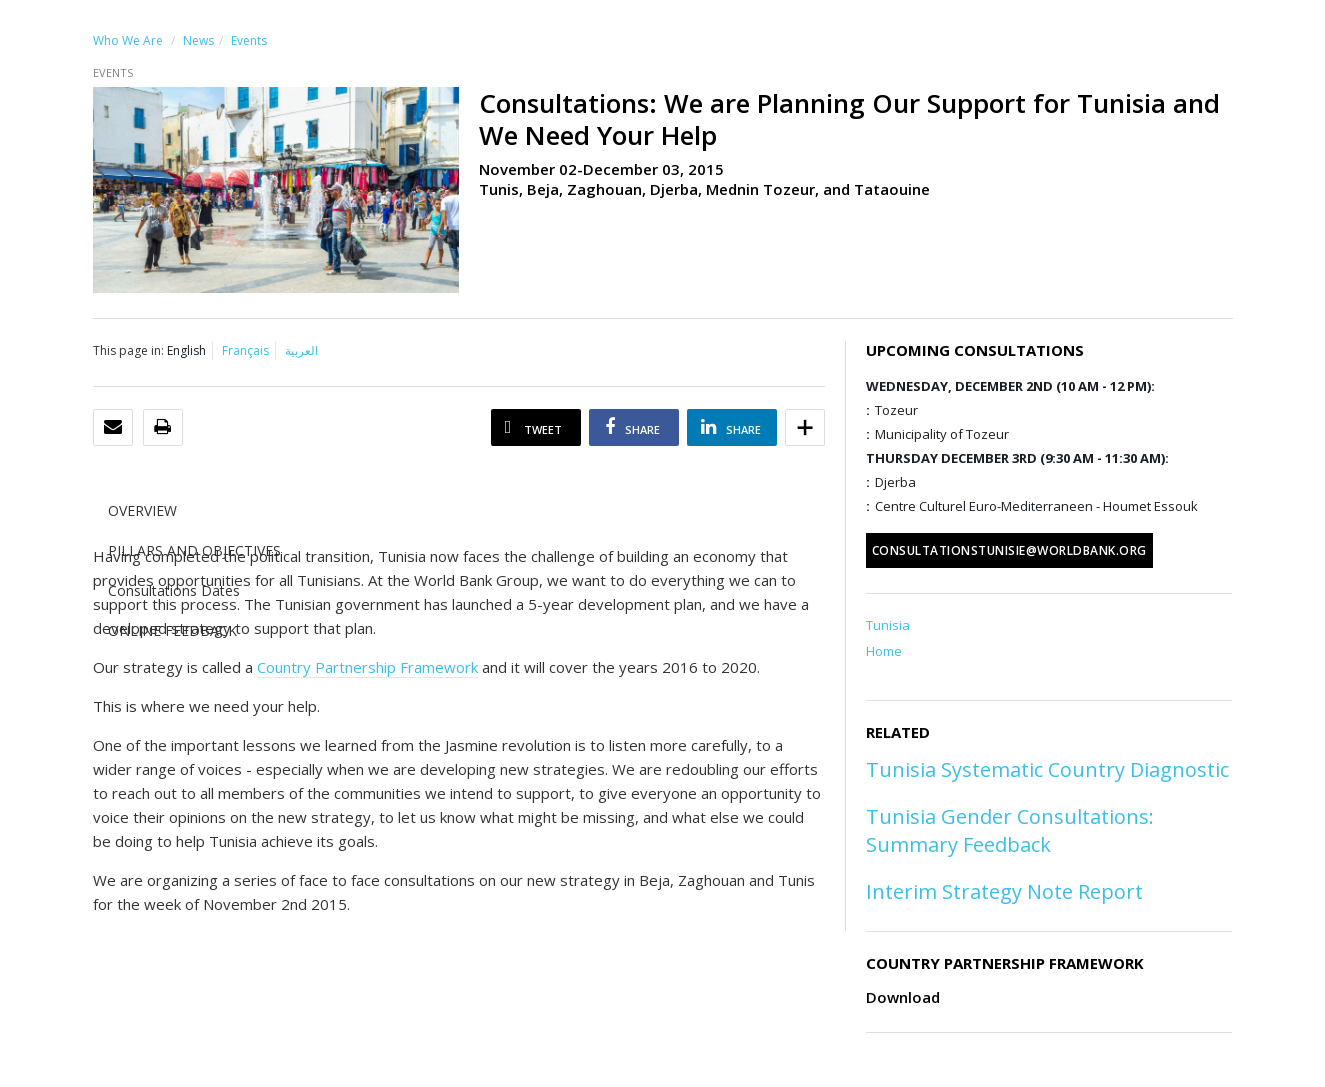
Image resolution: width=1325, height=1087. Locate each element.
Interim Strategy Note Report (1004, 891)
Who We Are (128, 40)
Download (903, 997)
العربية (301, 350)
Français (245, 350)
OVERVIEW (142, 510)
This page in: (128, 350)
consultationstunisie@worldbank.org (1009, 550)
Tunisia (888, 625)
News (198, 40)
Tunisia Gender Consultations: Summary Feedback (1010, 830)
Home (884, 651)
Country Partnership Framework (367, 667)
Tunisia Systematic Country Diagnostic (1047, 769)
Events (249, 40)
